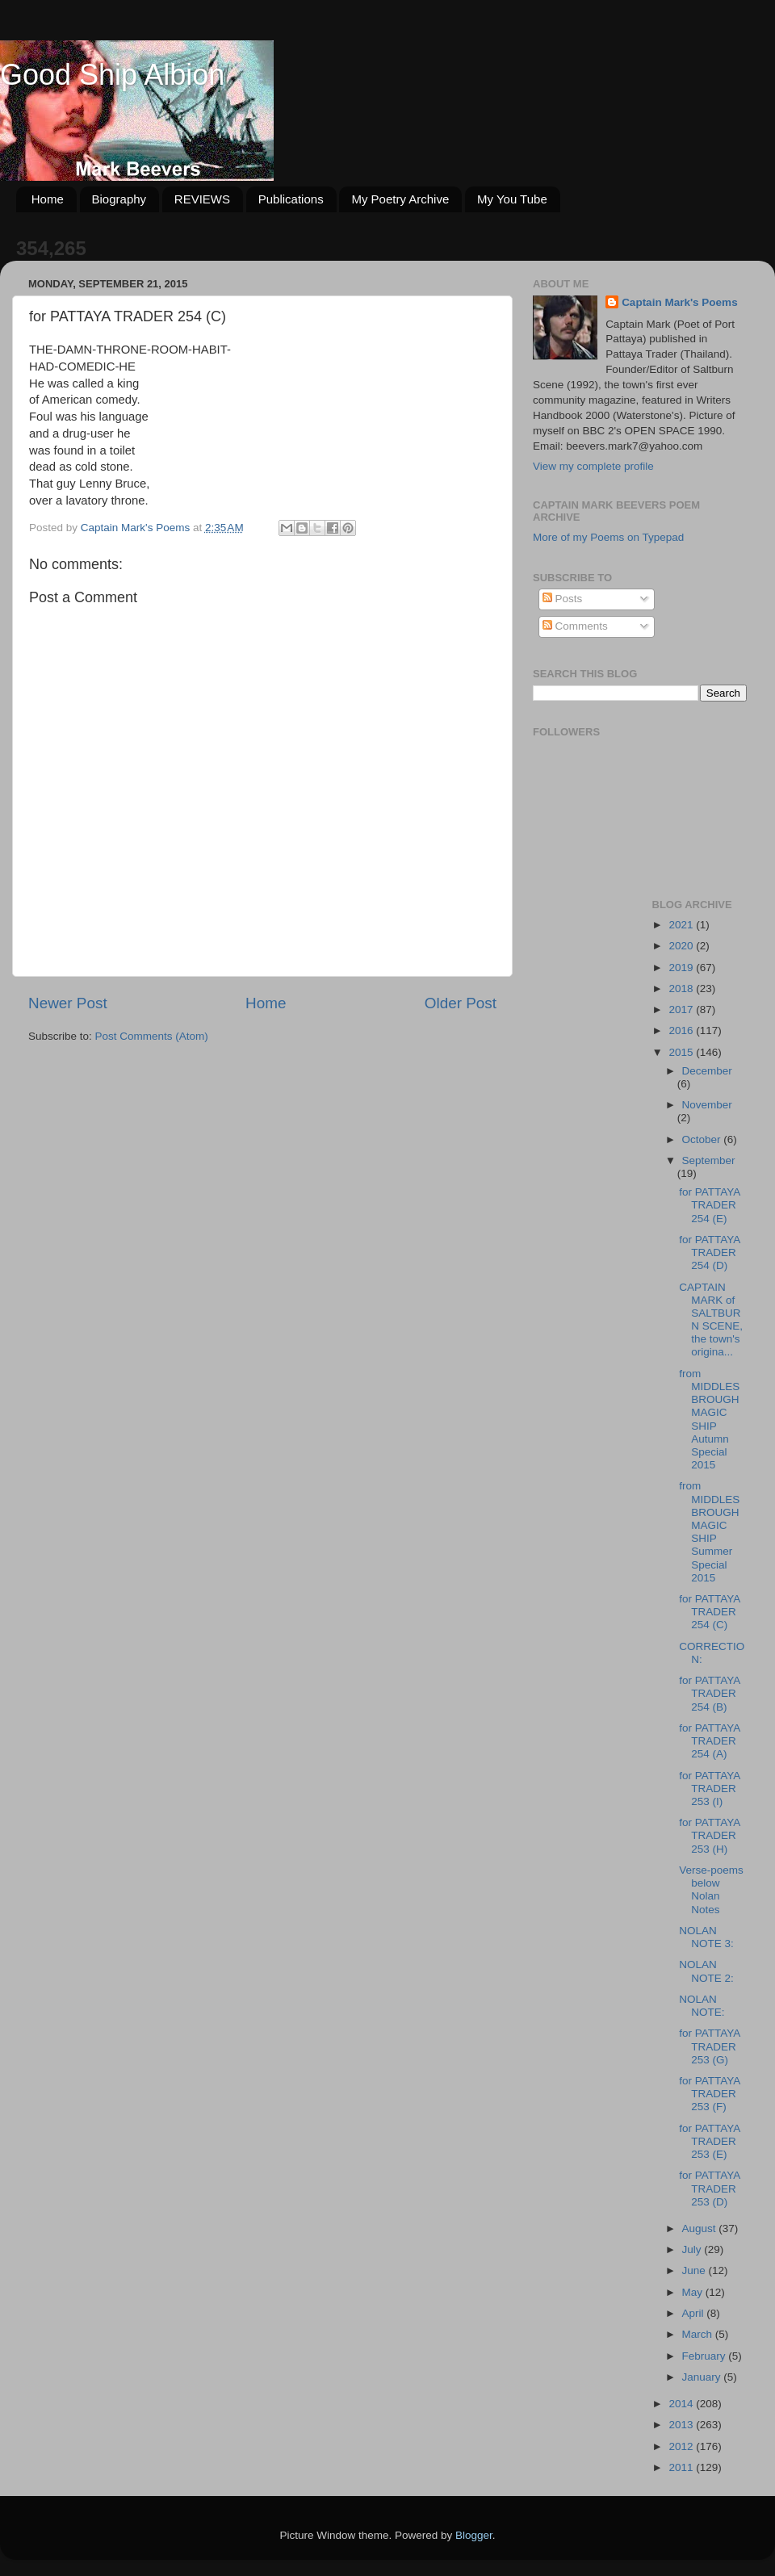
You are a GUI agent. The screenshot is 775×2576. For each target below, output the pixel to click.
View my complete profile (593, 466)
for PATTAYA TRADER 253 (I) (709, 1788)
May (694, 2292)
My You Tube (512, 199)
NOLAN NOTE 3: (706, 1937)
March (698, 2334)
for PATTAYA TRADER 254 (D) (709, 1252)
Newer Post (67, 1003)
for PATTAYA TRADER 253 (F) (709, 2094)
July (693, 2249)
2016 (682, 1030)
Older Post (460, 1003)
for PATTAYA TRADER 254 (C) (709, 1612)
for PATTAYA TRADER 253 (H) (709, 1835)
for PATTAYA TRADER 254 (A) (709, 1741)
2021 (682, 925)
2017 (682, 1009)
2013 (682, 2425)
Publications (291, 199)
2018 (682, 988)
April (694, 2313)
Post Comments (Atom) (151, 1036)
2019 (682, 967)
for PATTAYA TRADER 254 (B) (709, 1693)
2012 (682, 2446)
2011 (682, 2467)
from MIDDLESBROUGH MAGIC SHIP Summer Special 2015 (709, 1531)
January (703, 2377)
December (707, 1071)
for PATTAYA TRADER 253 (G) (709, 2046)
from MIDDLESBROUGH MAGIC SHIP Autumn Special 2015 (709, 1419)
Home (47, 199)
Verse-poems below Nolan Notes (711, 1890)
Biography (119, 199)
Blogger (473, 2535)
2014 (682, 2404)
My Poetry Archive (400, 199)
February (705, 2356)
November (707, 1105)
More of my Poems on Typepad (608, 537)
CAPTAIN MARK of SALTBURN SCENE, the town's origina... (711, 1320)
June (695, 2270)
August (700, 2228)
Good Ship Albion (112, 74)
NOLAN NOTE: (701, 2005)
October (703, 1139)
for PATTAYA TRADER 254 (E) (709, 1205)
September (708, 1160)
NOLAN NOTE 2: (706, 1970)
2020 (682, 946)
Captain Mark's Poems (680, 302)
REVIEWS (202, 199)
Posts (562, 599)
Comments (575, 626)
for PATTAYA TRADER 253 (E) (709, 2141)
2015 (682, 1052)
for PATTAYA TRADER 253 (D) (709, 2188)
